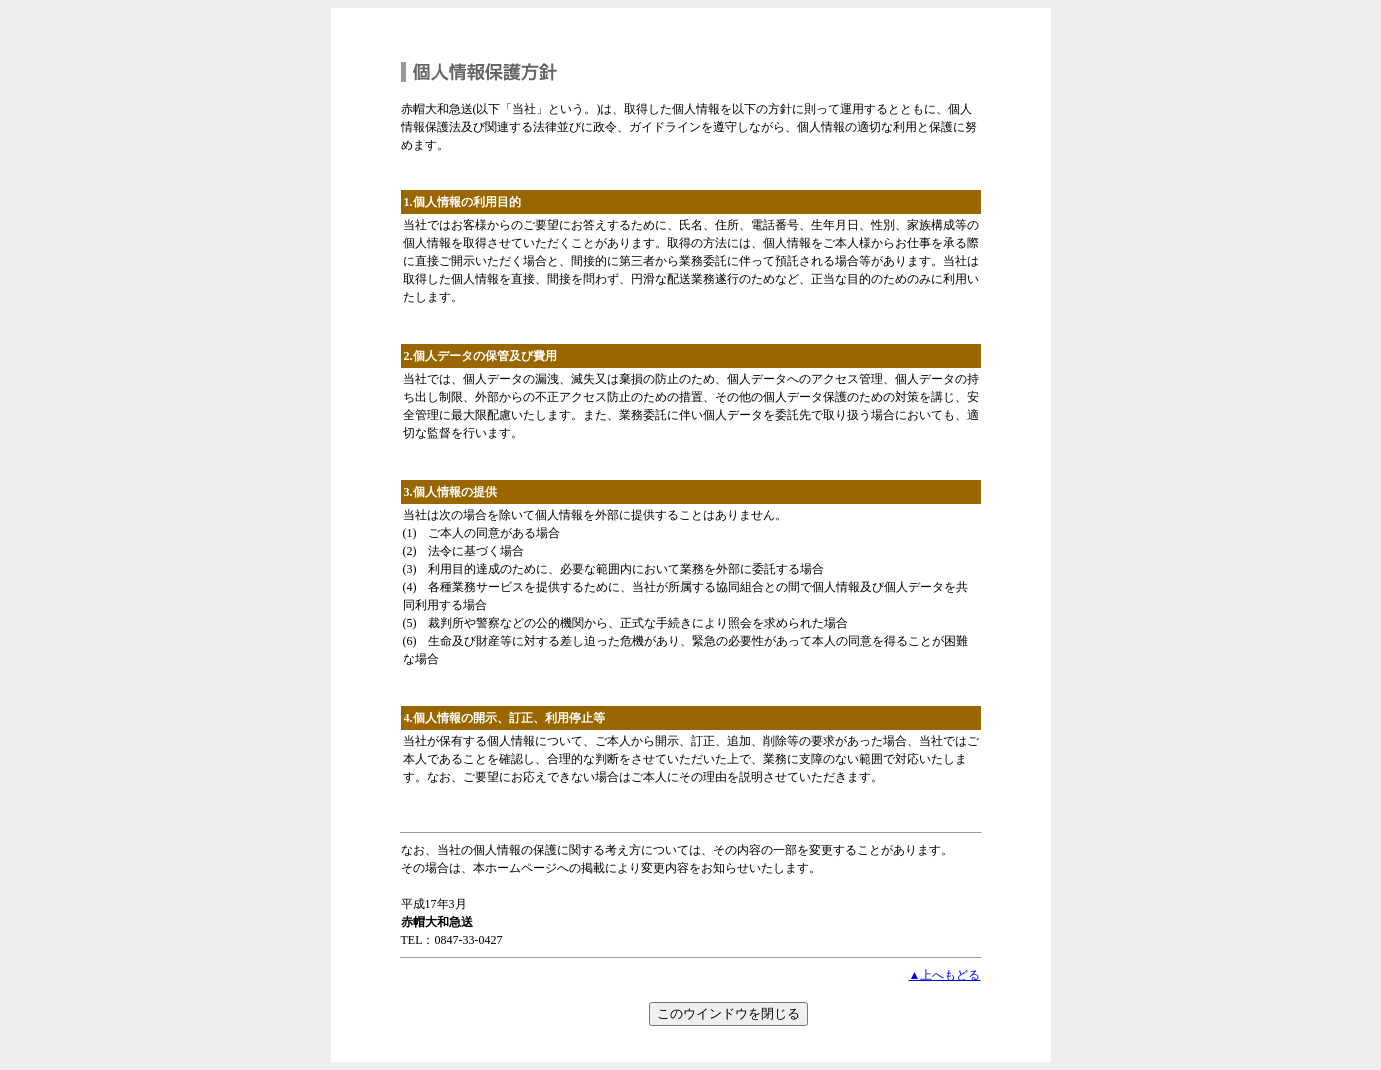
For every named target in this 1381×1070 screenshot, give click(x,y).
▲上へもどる (945, 975)
